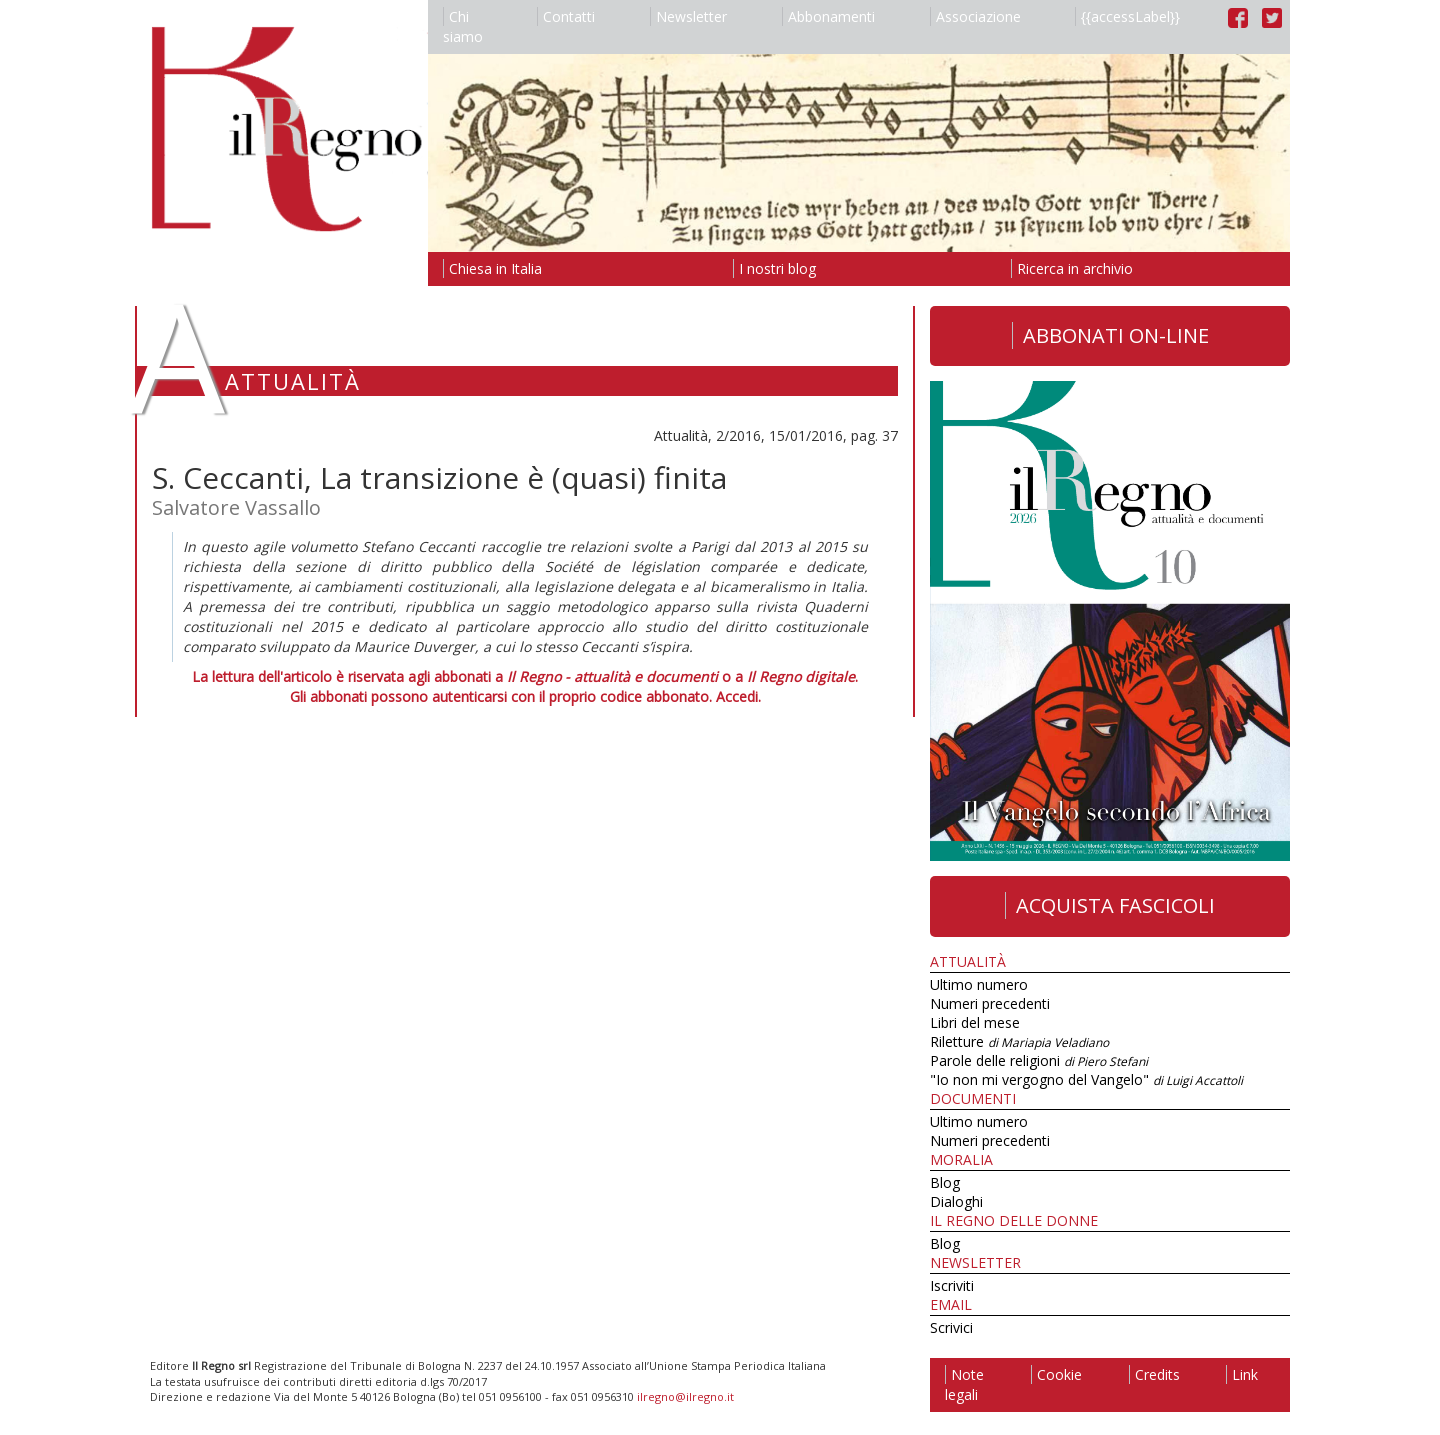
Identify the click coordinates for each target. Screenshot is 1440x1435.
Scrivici (951, 1327)
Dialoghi (956, 1201)
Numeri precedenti (990, 1003)
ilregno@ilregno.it (685, 1396)
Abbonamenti (828, 16)
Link (1242, 1374)
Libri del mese (975, 1022)
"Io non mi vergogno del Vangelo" (1086, 1079)
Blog (945, 1182)
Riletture (1019, 1041)
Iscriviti (952, 1285)
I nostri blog (774, 268)
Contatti (566, 16)
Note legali (964, 1384)
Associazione (975, 16)
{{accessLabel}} (1127, 16)
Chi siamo (463, 26)
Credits (1154, 1374)
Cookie (1056, 1374)
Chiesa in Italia (492, 268)
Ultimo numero (979, 984)
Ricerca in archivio (1072, 268)
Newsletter (688, 16)
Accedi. (738, 696)
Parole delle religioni (1039, 1060)
